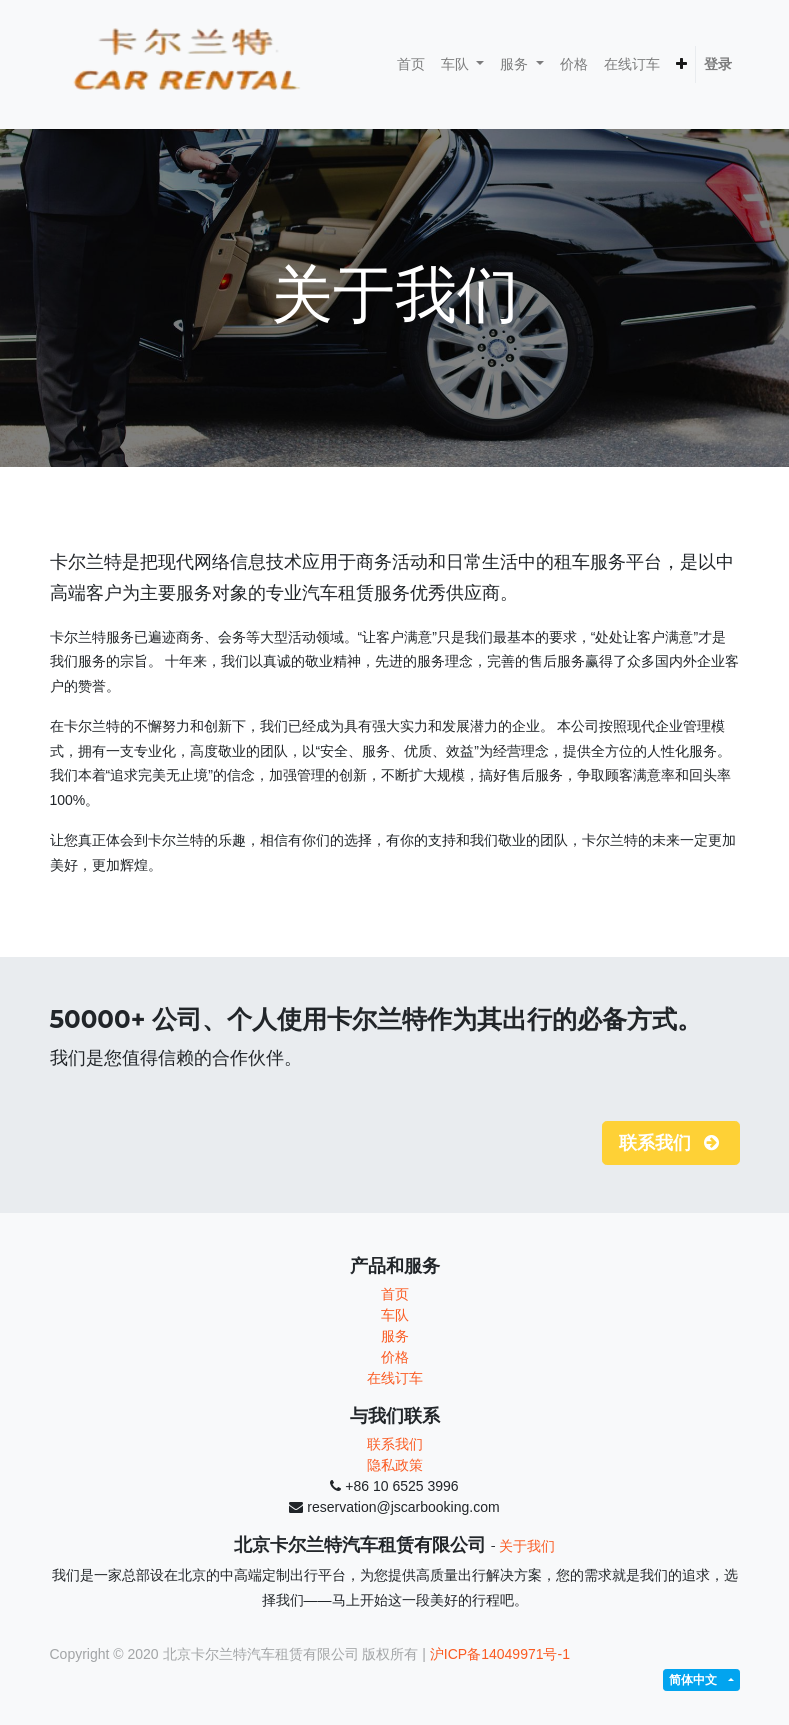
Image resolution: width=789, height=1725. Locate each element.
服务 (395, 1336)
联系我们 (395, 1444)
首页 (395, 1294)
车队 (395, 1315)
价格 (395, 1357)
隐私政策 (395, 1465)
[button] (681, 64)
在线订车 (395, 1378)
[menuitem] (411, 64)
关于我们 (527, 1546)
